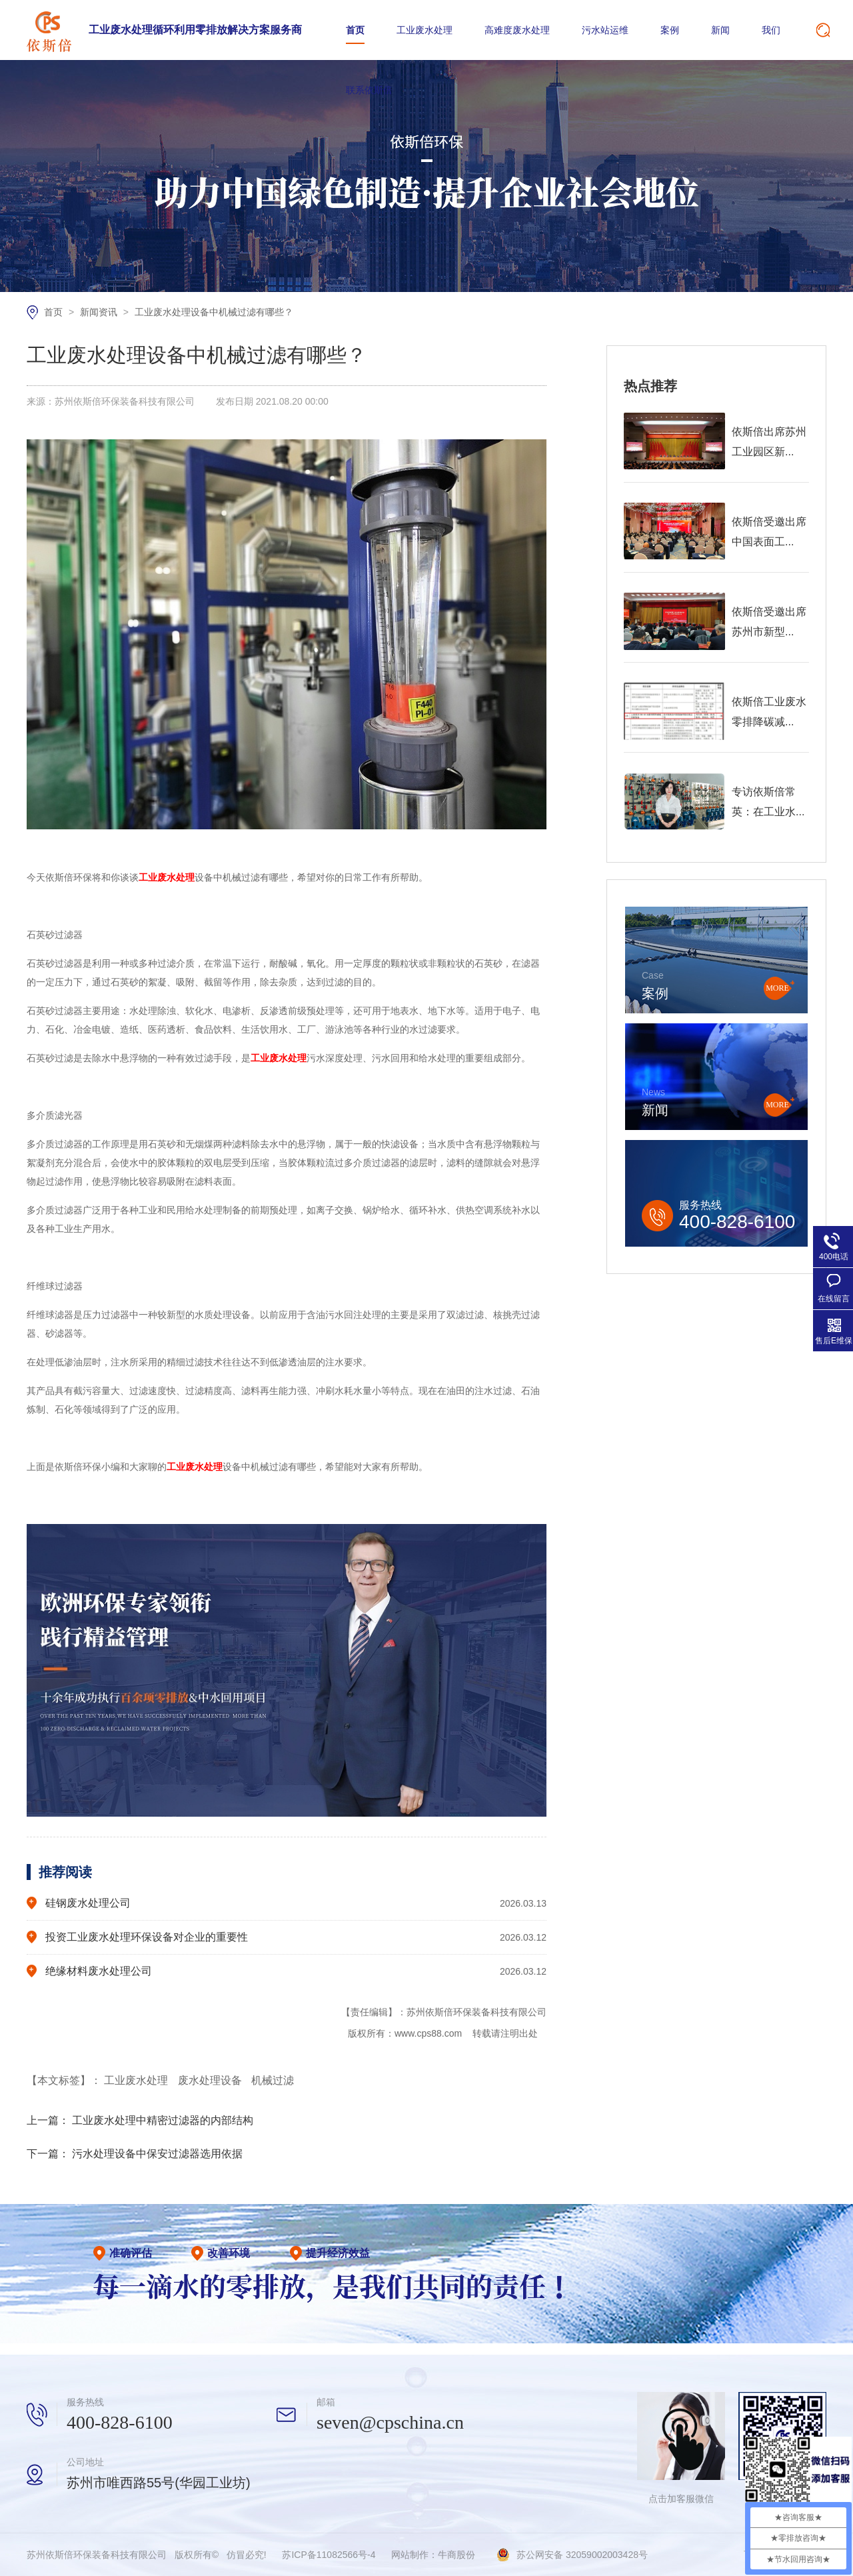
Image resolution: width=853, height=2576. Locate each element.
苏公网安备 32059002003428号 (582, 2554)
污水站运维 (605, 30)
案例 (669, 30)
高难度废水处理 (517, 30)
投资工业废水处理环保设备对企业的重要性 (146, 1937)
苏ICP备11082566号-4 (328, 2554)
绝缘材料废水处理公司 (98, 1971)
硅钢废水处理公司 (88, 1903)
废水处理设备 (211, 2080)
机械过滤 (272, 2080)
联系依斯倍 (369, 90)
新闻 (720, 30)
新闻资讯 (100, 312)
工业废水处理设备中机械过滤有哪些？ (214, 312)
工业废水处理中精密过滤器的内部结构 (162, 2120)
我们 (771, 30)
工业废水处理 (424, 30)
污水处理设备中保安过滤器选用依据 (157, 2153)
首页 (355, 30)
